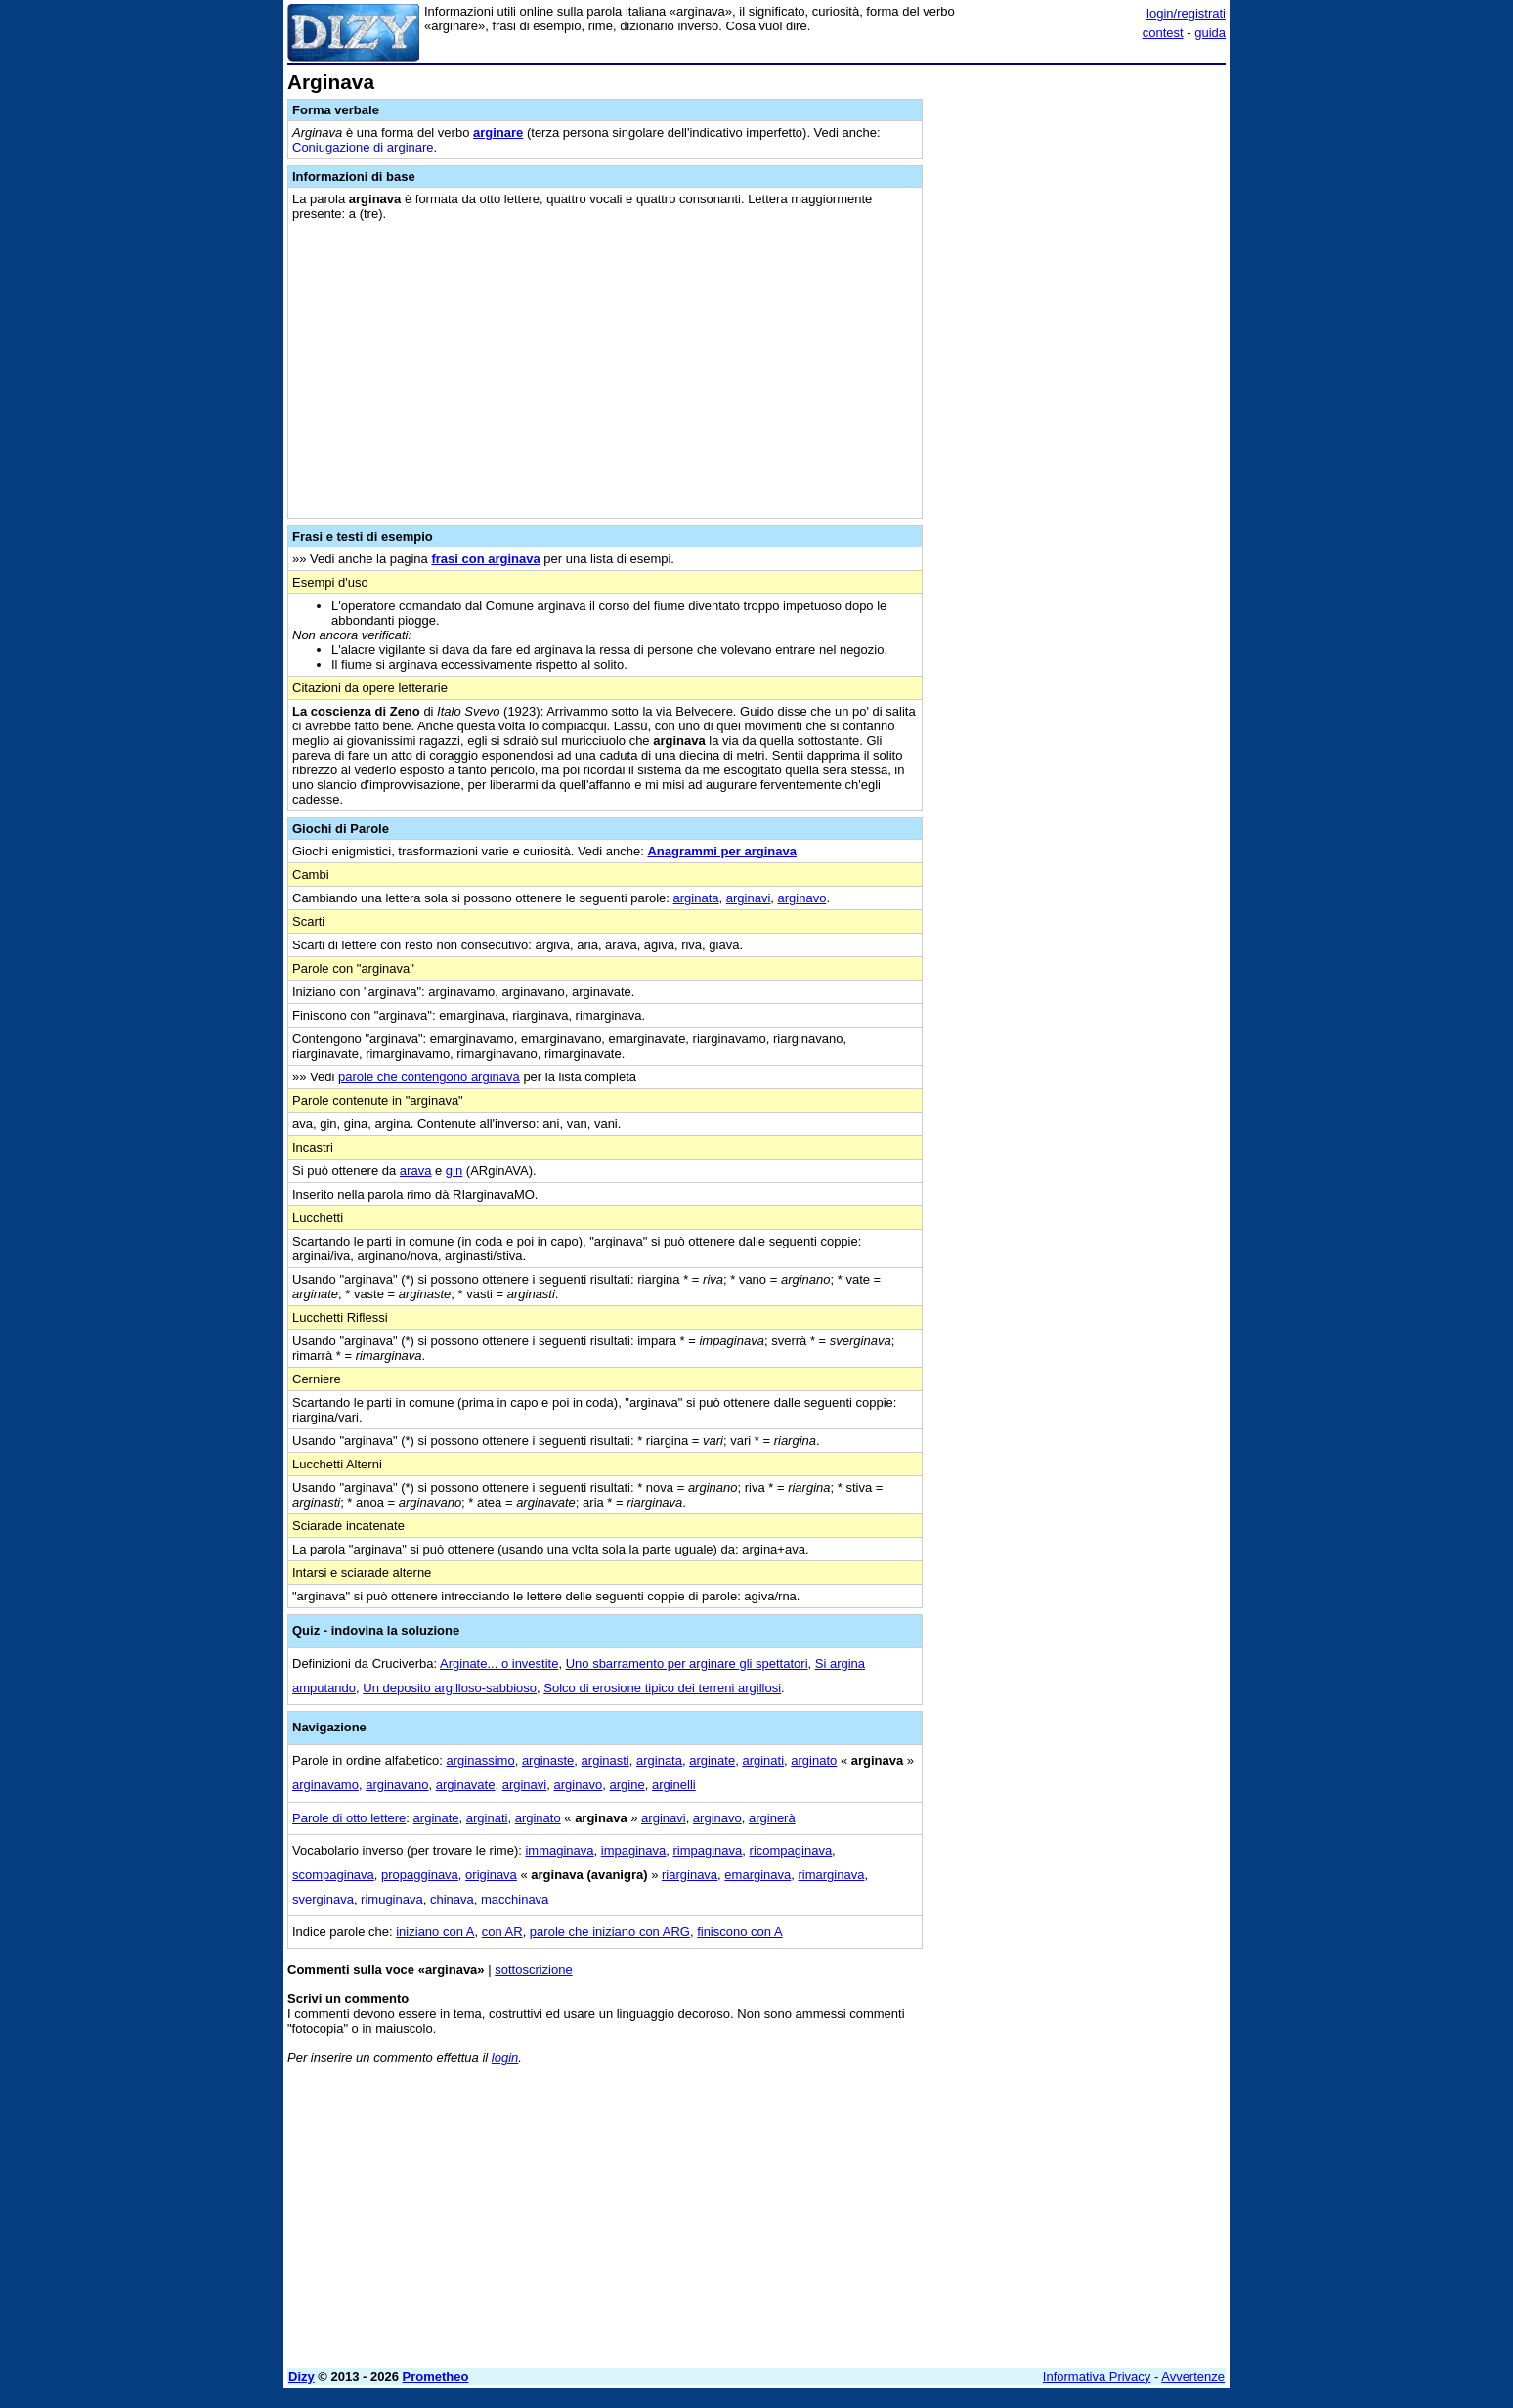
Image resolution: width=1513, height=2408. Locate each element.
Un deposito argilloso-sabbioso (450, 1688)
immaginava (559, 1850)
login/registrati (1186, 13)
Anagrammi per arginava (721, 851)
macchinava (514, 1899)
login (505, 2057)
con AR (502, 1931)
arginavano (397, 1784)
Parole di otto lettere (349, 1818)
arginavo (802, 898)
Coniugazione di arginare (363, 147)
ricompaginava (791, 1850)
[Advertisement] (1079, 364)
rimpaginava (708, 1850)
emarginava (757, 1874)
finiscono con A (739, 1931)
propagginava (419, 1874)
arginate (712, 1760)
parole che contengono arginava (429, 1077)
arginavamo (325, 1784)
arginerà (772, 1818)
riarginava (689, 1874)
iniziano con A (435, 1931)
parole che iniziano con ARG (610, 1931)
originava (491, 1874)
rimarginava (832, 1874)
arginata (696, 898)
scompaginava (333, 1874)
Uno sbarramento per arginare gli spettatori (687, 1663)
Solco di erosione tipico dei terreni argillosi (662, 1688)
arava (416, 1170)
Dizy (301, 2376)
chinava (452, 1899)
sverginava (323, 1899)
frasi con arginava (485, 558)
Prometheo (436, 2376)
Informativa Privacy (1097, 2376)
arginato (814, 1760)
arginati (763, 1760)
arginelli (674, 1784)
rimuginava (392, 1899)
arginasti (605, 1760)
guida (1210, 32)
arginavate (466, 1784)
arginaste (548, 1760)
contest (1163, 32)
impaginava (634, 1850)
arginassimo (481, 1760)
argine (627, 1784)
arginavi (748, 898)
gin (454, 1170)
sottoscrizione (533, 1969)
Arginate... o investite (499, 1663)
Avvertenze (1193, 2376)
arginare (498, 132)
